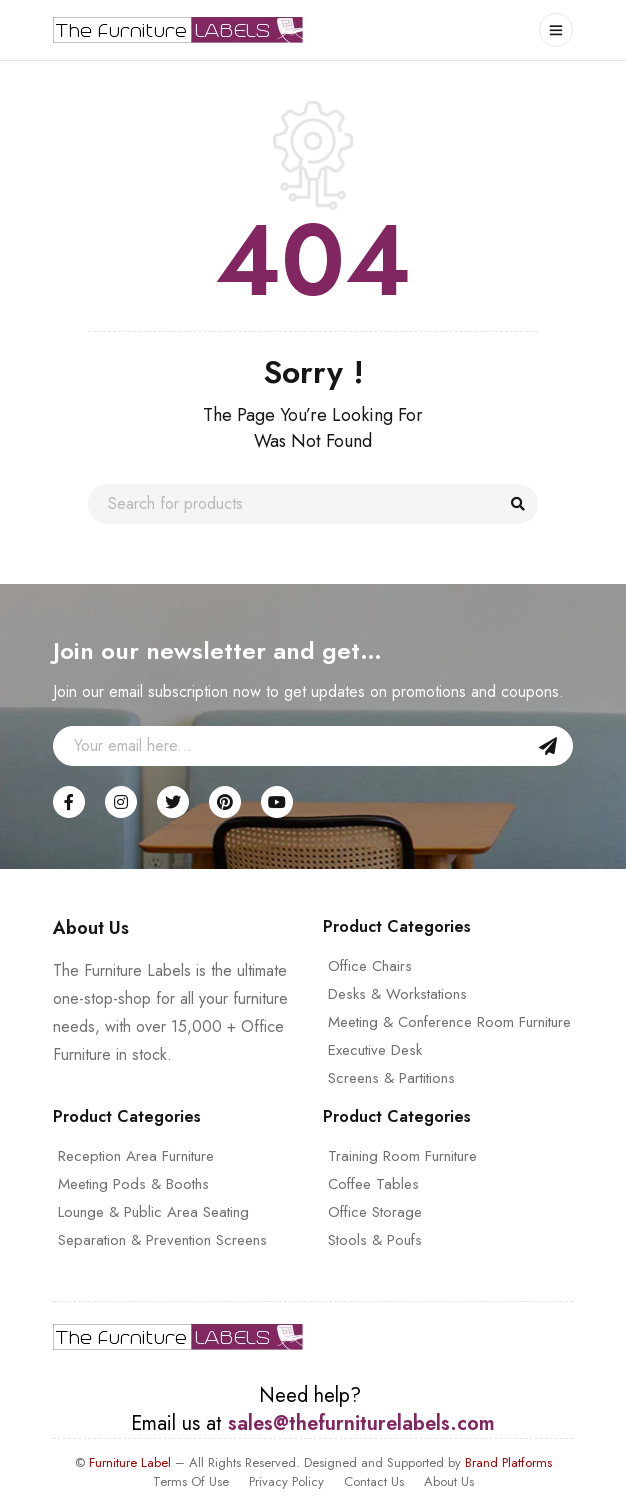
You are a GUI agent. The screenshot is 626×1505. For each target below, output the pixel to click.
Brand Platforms (508, 1462)
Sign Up (548, 746)
